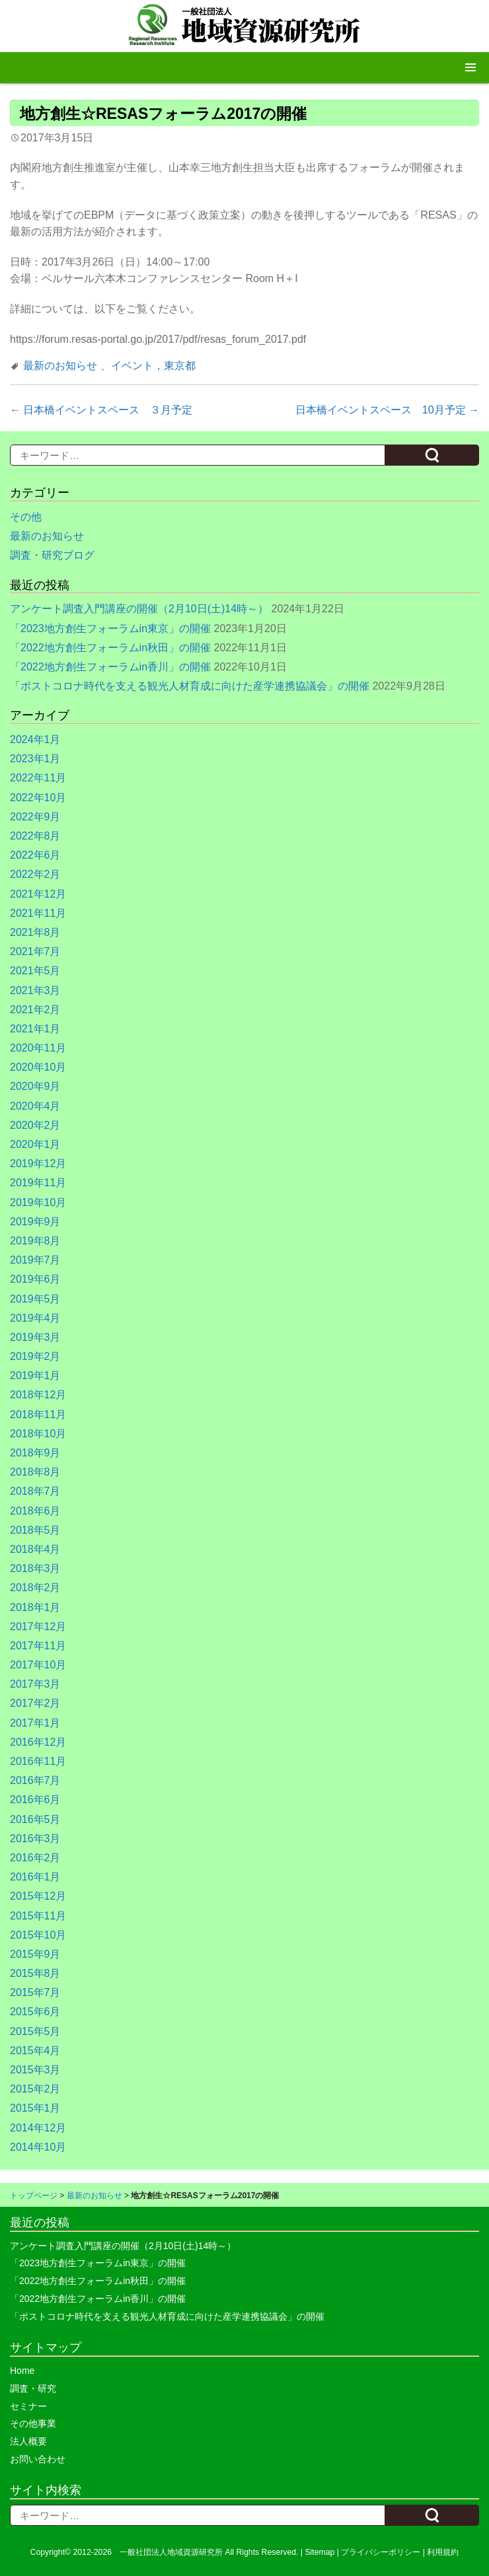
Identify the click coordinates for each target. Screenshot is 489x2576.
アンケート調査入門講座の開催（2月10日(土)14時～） (139, 608)
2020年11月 (38, 1048)
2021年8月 (35, 932)
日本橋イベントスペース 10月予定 (387, 409)
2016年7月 (35, 1780)
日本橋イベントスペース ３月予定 (101, 409)
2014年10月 (38, 2147)
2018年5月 (35, 1530)
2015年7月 (35, 1992)
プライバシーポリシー (380, 2552)
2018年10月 (38, 1433)
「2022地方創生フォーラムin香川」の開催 (110, 666)
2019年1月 (35, 1375)
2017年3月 (35, 1684)
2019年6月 (35, 1279)
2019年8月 (35, 1240)
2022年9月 (35, 816)
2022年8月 (35, 835)
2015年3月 (35, 2069)
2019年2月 (35, 1356)
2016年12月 (38, 1742)
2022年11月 (38, 777)
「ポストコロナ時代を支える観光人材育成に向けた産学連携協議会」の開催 (189, 686)
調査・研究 (33, 2388)
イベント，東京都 (153, 365)
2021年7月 (35, 951)
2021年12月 (38, 894)
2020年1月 (35, 1144)
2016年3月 (35, 1838)
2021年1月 (35, 1028)
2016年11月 (38, 1761)
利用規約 (443, 2552)
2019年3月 (35, 1337)
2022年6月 (35, 855)
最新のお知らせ (60, 365)
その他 (26, 516)
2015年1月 (35, 2108)
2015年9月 (35, 1954)
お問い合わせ (37, 2459)
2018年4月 (35, 1549)
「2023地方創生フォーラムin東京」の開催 (110, 628)
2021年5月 (35, 970)
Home (22, 2370)
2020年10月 (38, 1067)
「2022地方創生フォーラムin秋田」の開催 (110, 647)
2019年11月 (38, 1182)
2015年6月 (35, 2011)
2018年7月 (35, 1491)
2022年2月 (35, 874)
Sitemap (319, 2552)
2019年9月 (35, 1221)
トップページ (33, 2195)
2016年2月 (35, 1857)
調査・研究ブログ (52, 555)
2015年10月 (38, 1935)
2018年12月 (38, 1394)
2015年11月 (38, 1915)
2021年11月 (38, 913)
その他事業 (33, 2423)
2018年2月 (35, 1587)
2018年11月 (38, 1414)
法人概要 (28, 2441)
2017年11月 (38, 1645)
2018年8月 (35, 1472)
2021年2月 (35, 1009)
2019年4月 (35, 1318)
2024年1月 (35, 739)
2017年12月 (38, 1626)
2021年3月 (35, 990)
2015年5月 (35, 2031)
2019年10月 (38, 1202)
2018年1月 (35, 1607)
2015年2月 (35, 2088)
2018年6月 (35, 1511)
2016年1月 (35, 1876)
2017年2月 (35, 1703)
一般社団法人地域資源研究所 (171, 2552)
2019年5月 (35, 1299)
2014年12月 (38, 2127)
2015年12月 (38, 1896)
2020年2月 (35, 1125)
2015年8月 (35, 1973)
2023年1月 (35, 758)
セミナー (28, 2406)
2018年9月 (35, 1452)
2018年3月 (35, 1568)
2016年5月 (35, 1819)
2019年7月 (35, 1260)
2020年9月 (35, 1086)
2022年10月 (38, 797)
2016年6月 (35, 1799)
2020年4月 (35, 1106)
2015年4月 (35, 2050)
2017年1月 (35, 1723)
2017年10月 (38, 1664)
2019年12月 (38, 1163)
